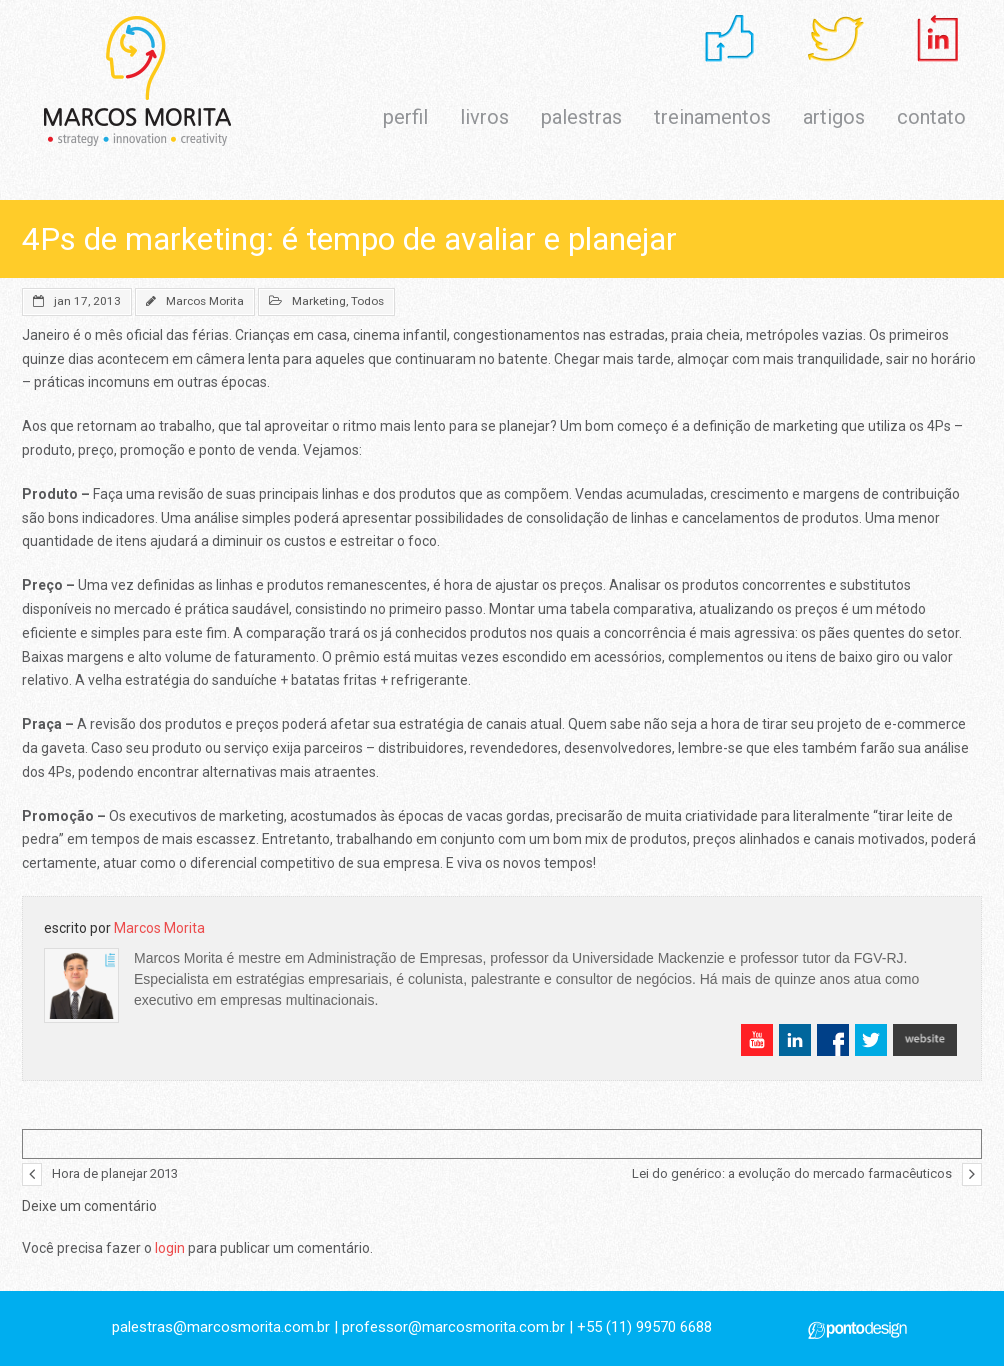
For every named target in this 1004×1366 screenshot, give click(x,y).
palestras (581, 117)
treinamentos (712, 117)
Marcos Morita (205, 301)
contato (931, 117)
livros (484, 117)
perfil (405, 117)
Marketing (319, 301)
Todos (367, 301)
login (170, 1248)
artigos (834, 117)
